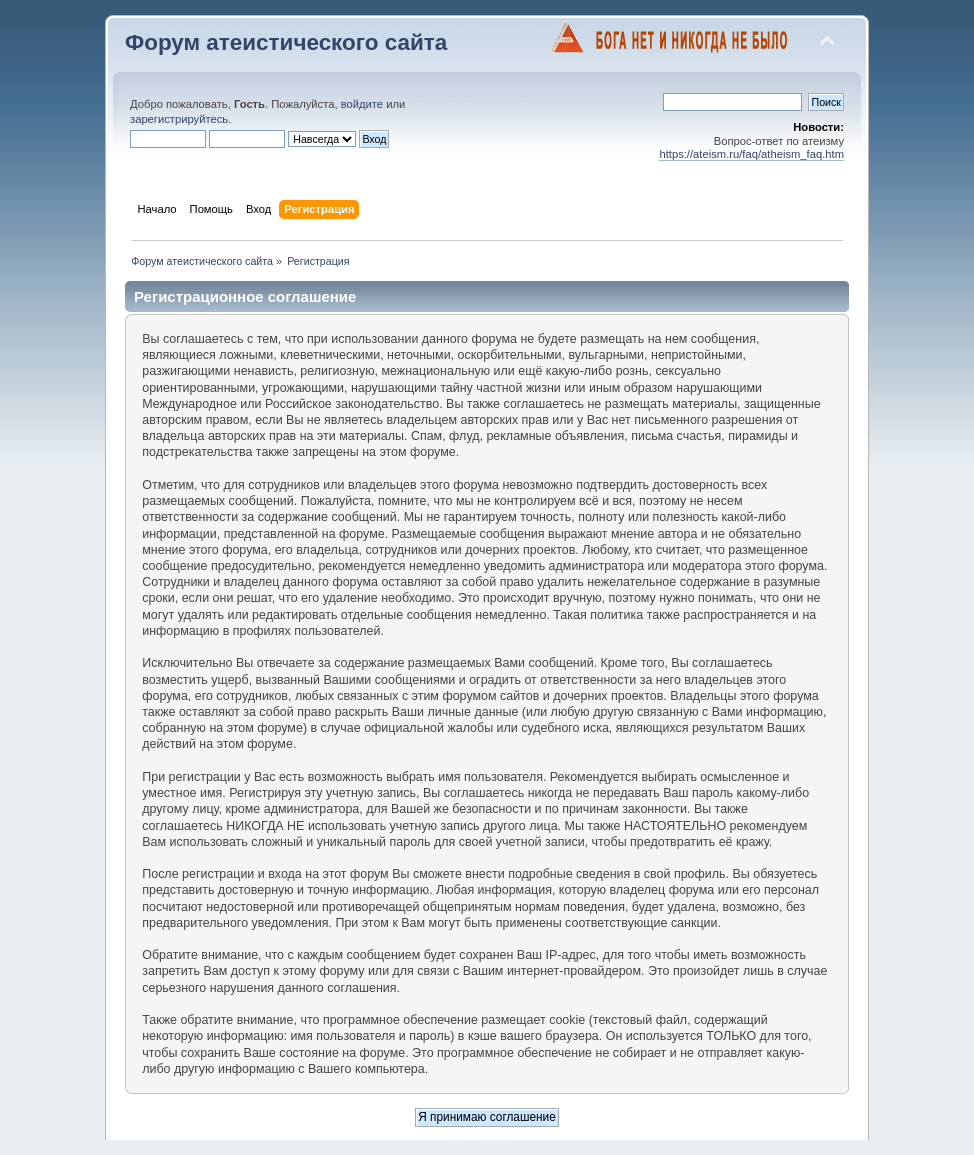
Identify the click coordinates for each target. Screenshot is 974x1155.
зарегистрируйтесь (179, 119)
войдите (362, 104)
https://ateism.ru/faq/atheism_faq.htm (751, 154)
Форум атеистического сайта (286, 42)
